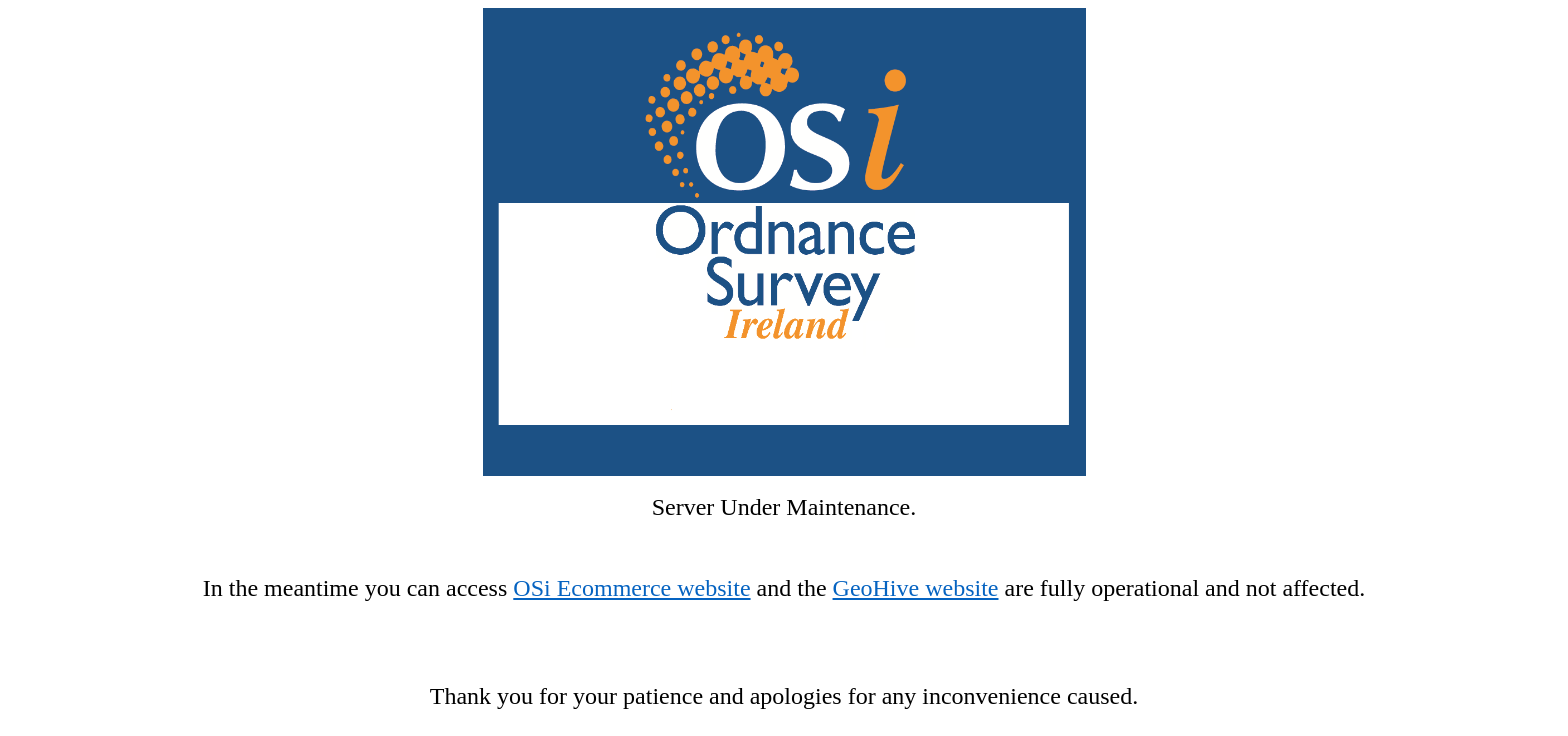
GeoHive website (916, 588)
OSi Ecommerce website (631, 588)
